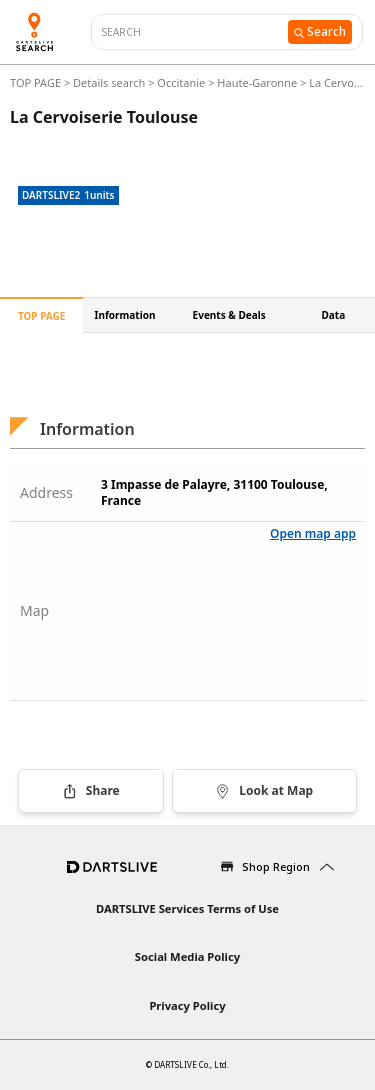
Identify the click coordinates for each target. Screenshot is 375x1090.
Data (334, 315)
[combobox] (195, 32)
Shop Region (276, 866)
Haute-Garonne (257, 82)
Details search (110, 82)
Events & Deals (229, 315)
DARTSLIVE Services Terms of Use (187, 908)
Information (125, 315)
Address (46, 492)
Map (34, 610)
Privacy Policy (187, 1005)
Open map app (313, 533)
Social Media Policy (187, 956)
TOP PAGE (37, 82)
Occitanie (181, 82)
